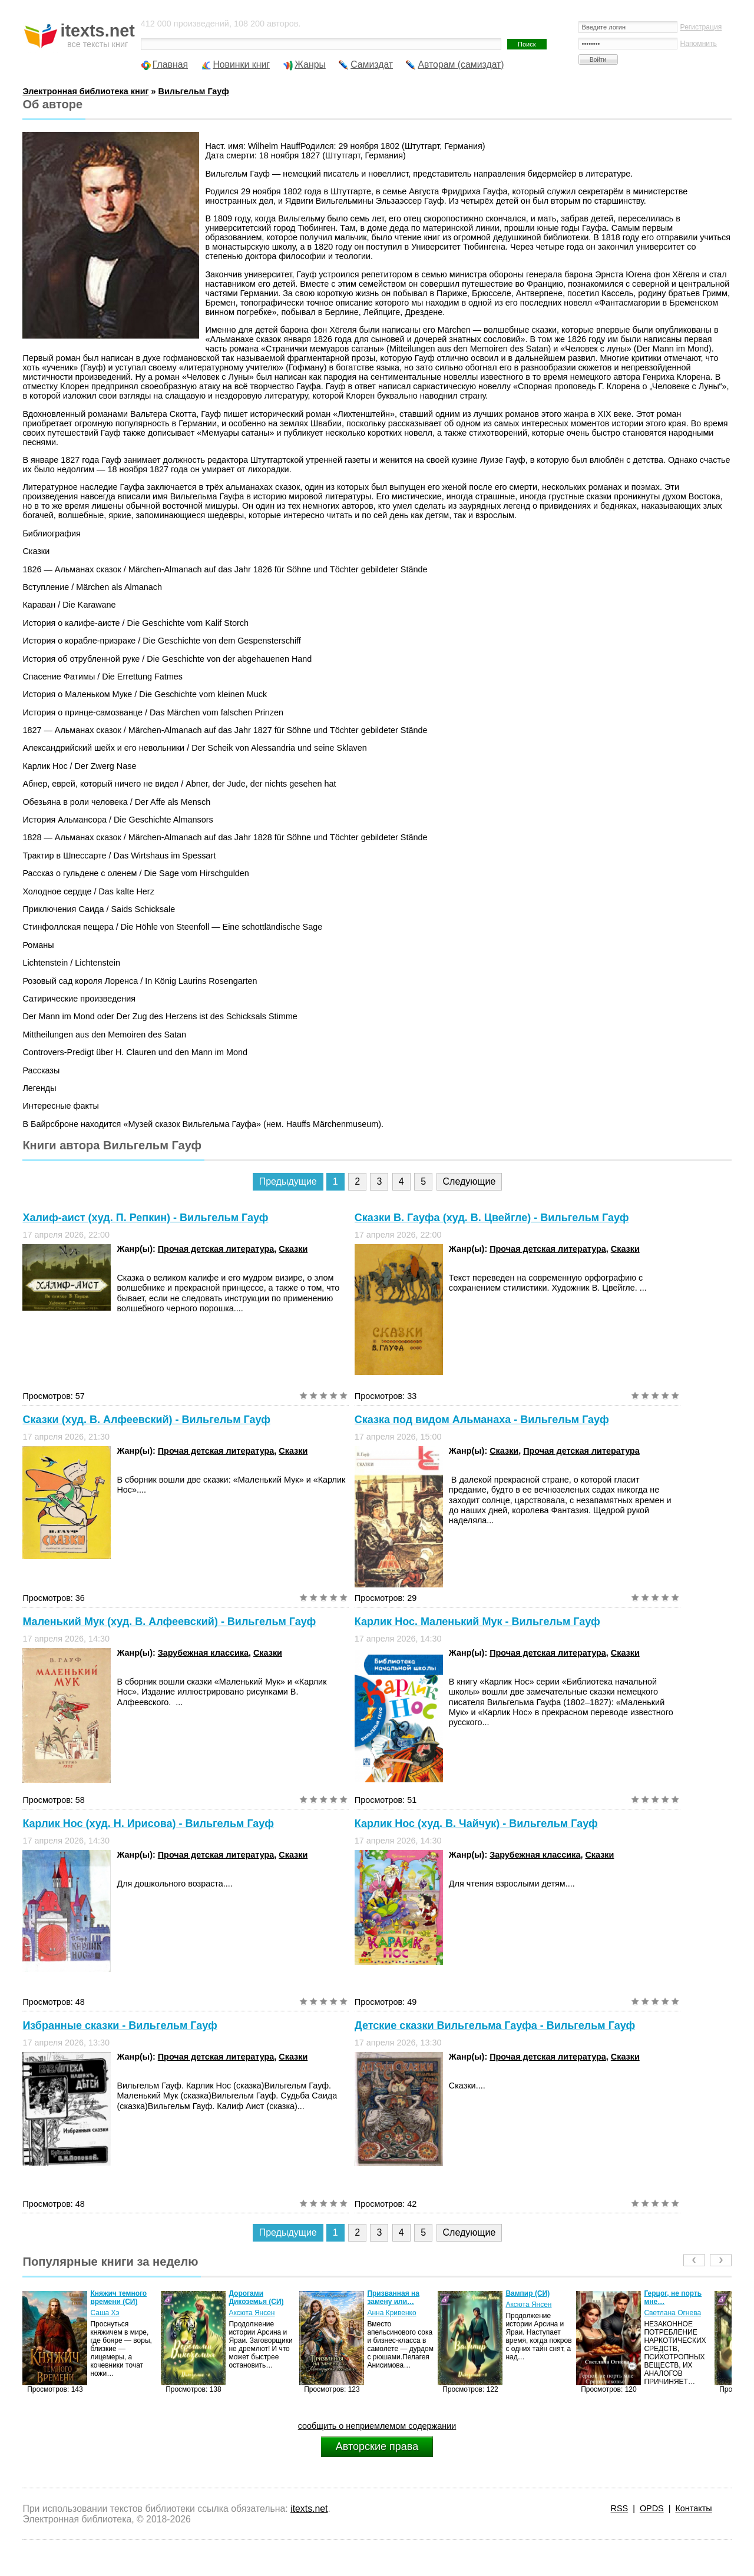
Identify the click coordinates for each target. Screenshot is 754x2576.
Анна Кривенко (391, 2313)
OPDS (652, 2508)
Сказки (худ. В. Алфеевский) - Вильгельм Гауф (146, 1419)
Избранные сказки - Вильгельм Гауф (119, 2025)
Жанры (310, 64)
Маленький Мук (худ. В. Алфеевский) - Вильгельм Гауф (169, 1621)
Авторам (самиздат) (461, 64)
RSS (620, 2508)
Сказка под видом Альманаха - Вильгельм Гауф (482, 1419)
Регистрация (701, 27)
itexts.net (309, 2509)
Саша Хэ (104, 2313)
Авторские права (377, 2446)
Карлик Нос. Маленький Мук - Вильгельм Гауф (477, 1621)
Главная (170, 64)
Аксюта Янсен (252, 2313)
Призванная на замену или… (393, 2297)
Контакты (693, 2508)
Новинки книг (241, 64)
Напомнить (698, 43)
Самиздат (371, 64)
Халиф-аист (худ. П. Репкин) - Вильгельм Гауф (145, 1218)
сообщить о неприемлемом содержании (377, 2426)
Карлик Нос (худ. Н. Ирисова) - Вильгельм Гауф (147, 1823)
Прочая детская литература (216, 1249)
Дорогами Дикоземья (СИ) (256, 2297)
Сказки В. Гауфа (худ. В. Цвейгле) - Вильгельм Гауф (492, 1218)
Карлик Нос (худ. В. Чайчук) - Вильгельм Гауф (476, 1823)
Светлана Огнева (672, 2313)
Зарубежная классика (203, 1652)
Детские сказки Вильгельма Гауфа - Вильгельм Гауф (495, 2025)
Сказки (293, 1249)
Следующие (469, 1181)
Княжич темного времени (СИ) (118, 2297)
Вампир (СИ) (527, 2293)
